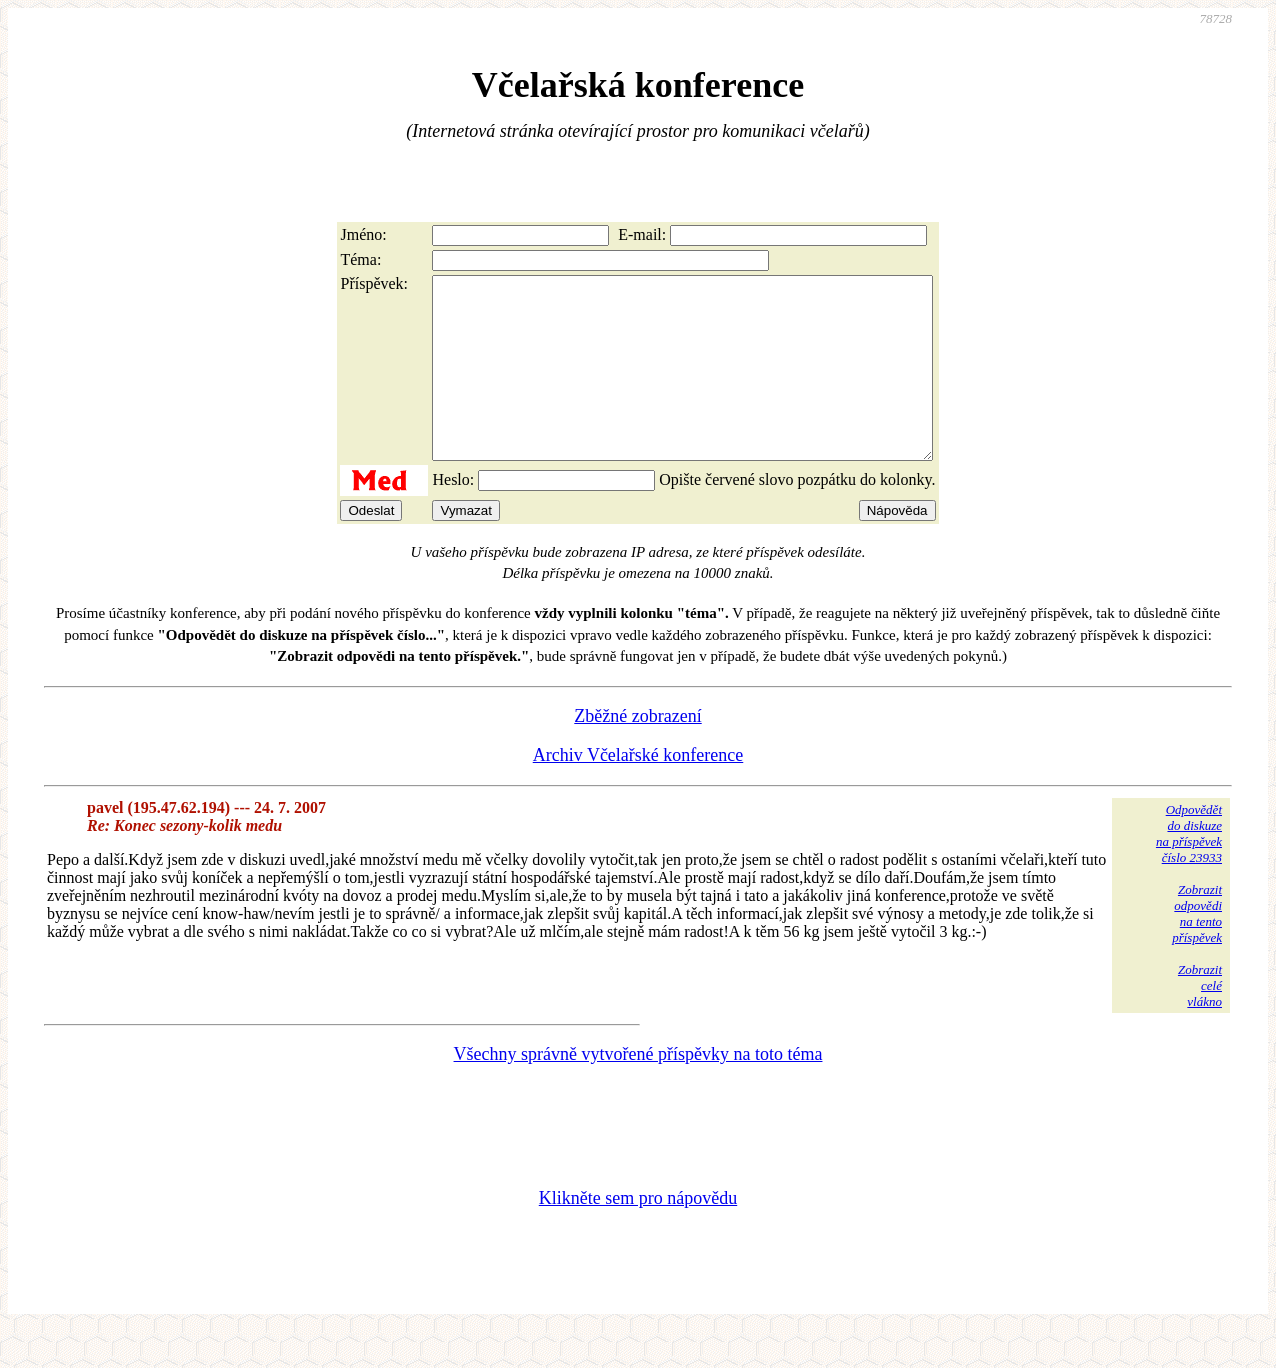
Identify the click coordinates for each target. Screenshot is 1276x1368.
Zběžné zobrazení (637, 752)
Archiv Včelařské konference (638, 791)
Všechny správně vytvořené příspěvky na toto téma (638, 1090)
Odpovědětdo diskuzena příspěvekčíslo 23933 (1189, 869)
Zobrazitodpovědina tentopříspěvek (1197, 949)
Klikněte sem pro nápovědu (638, 1234)
